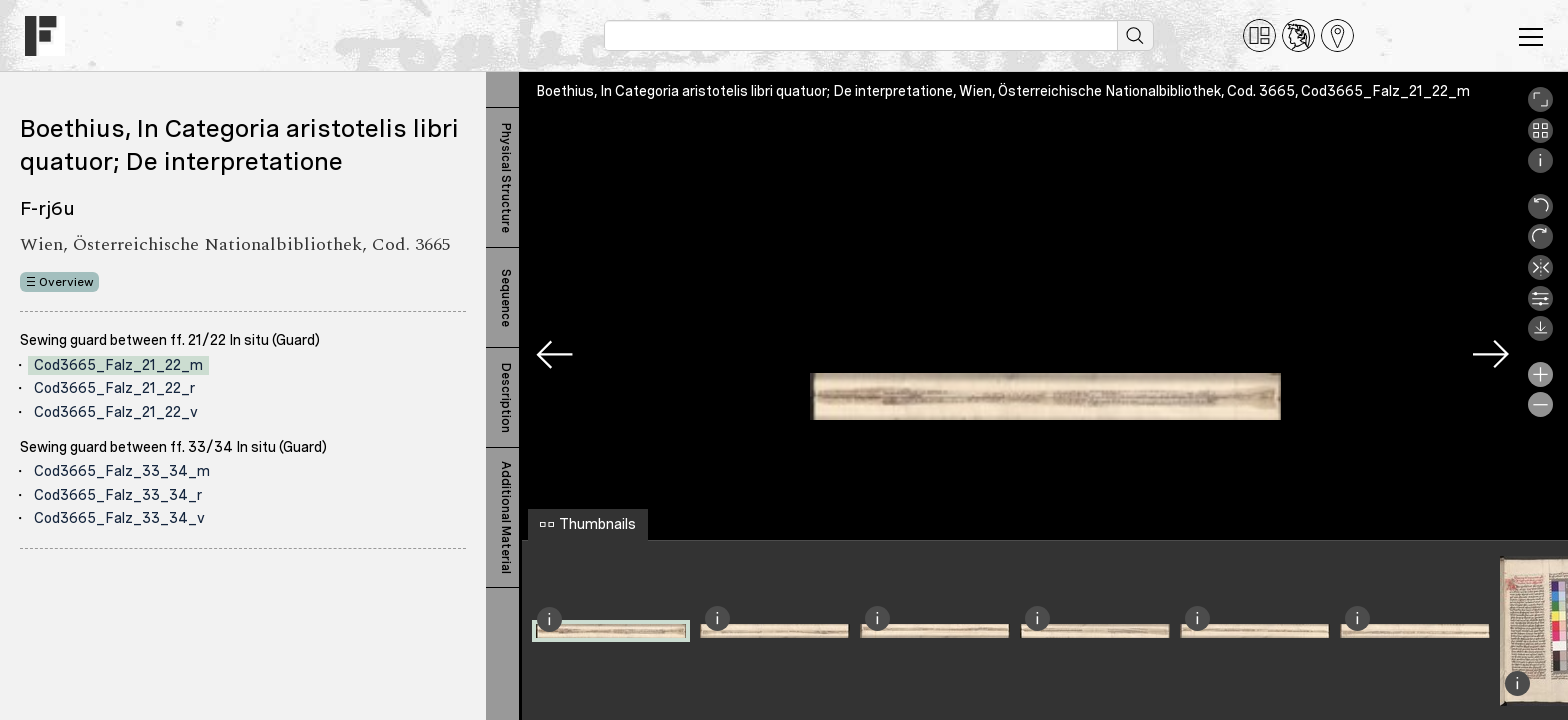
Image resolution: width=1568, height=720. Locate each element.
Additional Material (506, 517)
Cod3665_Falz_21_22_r (114, 388)
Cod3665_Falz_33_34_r (118, 495)
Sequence (506, 298)
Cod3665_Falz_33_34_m (122, 471)
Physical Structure (506, 178)
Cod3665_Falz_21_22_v (116, 412)
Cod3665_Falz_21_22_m (118, 365)
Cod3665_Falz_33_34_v (119, 518)
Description (506, 398)
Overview (66, 282)
